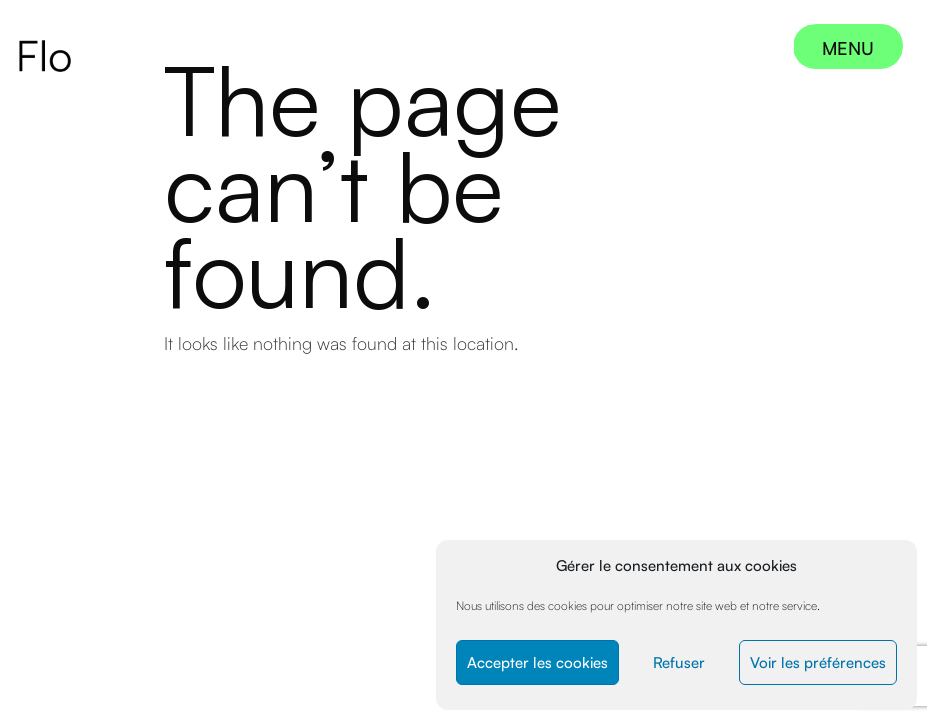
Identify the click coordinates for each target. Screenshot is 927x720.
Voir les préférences (818, 662)
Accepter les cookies (537, 662)
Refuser (679, 662)
